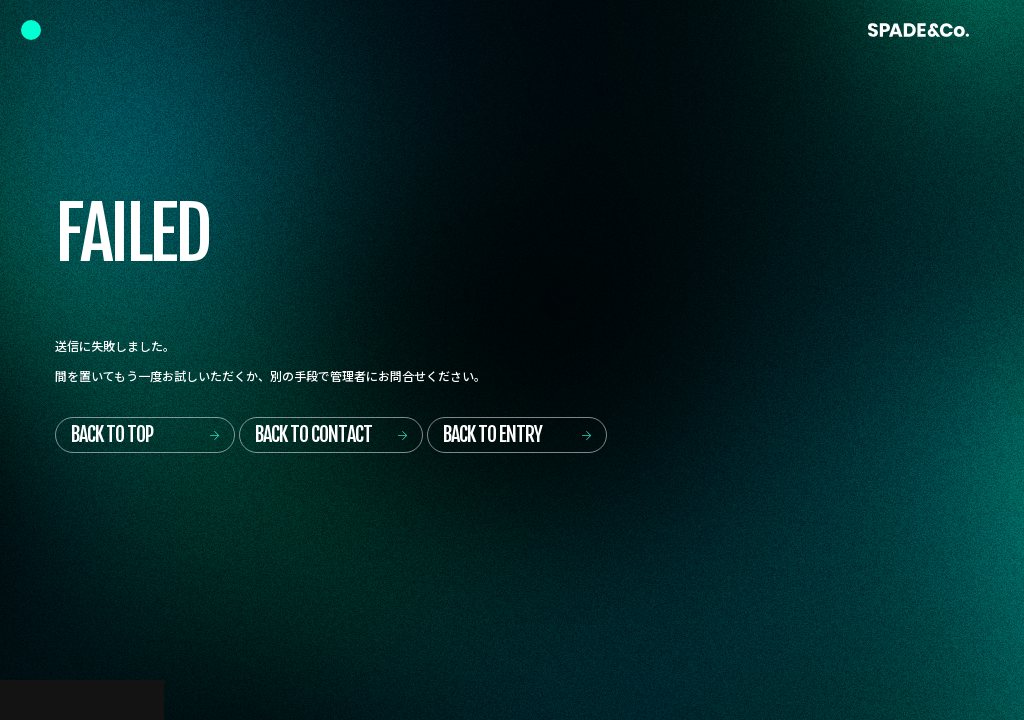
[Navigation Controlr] (31, 29)
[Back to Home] (918, 30)
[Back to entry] (517, 435)
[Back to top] (145, 435)
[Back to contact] (331, 435)
